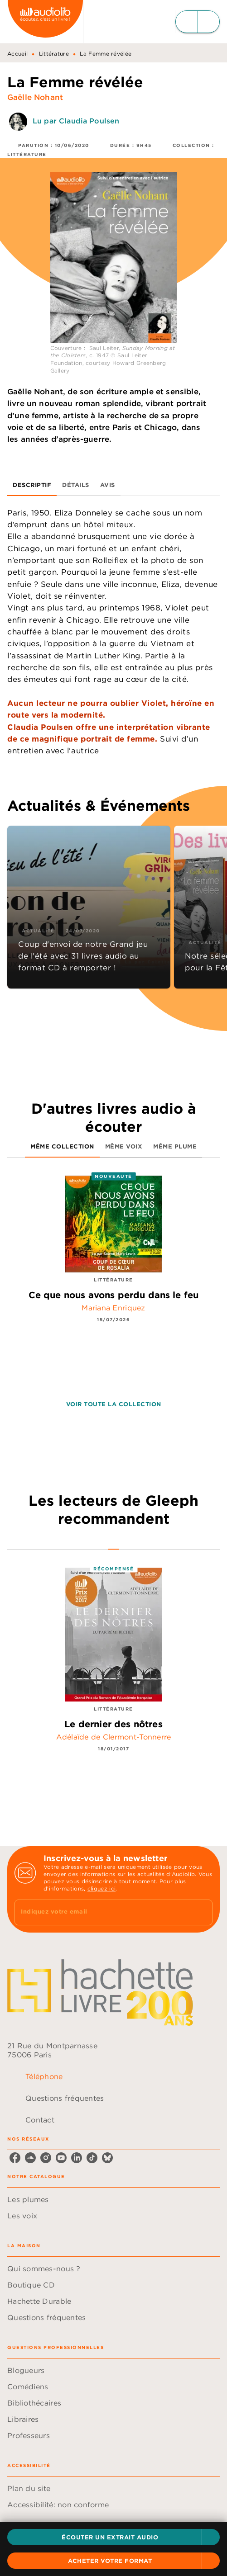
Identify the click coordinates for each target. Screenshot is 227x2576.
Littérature (54, 53)
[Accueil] (45, 21)
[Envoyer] (202, 1912)
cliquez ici (101, 1888)
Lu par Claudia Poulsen (76, 120)
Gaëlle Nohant (35, 97)
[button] (113, 2537)
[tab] (32, 485)
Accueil (17, 53)
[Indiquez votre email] (102, 1912)
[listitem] (15, 2157)
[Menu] (197, 21)
